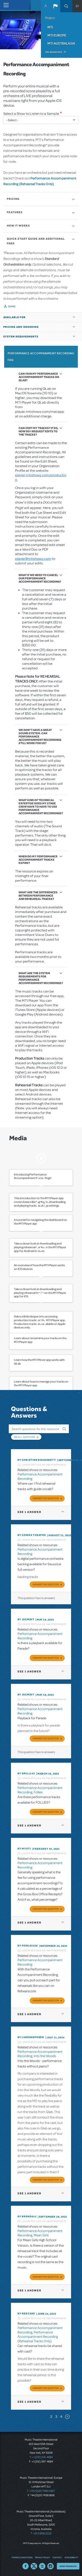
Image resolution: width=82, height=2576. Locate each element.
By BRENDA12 (27, 2216)
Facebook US (25, 2566)
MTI (50, 27)
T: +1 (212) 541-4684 (41, 2457)
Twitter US (34, 2566)
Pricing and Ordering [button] (21, 326)
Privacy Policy (42, 2557)
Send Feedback (68, 2566)
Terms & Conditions (21, 2557)
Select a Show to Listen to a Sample (31, 113)
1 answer (29, 1512)
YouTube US (42, 2566)
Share (12, 306)
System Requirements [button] (20, 336)
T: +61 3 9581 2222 (41, 2533)
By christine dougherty (36, 1459)
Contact (57, 2557)
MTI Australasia (61, 43)
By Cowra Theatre (31, 1535)
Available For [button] (14, 317)
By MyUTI (24, 1848)
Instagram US (50, 2566)
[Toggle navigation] (5, 5)
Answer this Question (46, 1498)
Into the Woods (45, 2056)
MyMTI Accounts (46, 6)
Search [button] (66, 6)
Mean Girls (41, 2235)
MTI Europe (56, 35)
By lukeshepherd (30, 2037)
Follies (38, 1792)
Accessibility (71, 2557)
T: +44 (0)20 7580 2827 (41, 2491)
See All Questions (24, 1436)
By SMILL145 (26, 1773)
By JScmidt (25, 1619)
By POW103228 (27, 1945)
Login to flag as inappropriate (44, 1464)
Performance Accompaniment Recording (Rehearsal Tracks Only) (37, 2336)
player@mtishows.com (33, 558)
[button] (55, 6)
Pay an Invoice (53, 52)
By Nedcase (26, 2313)
